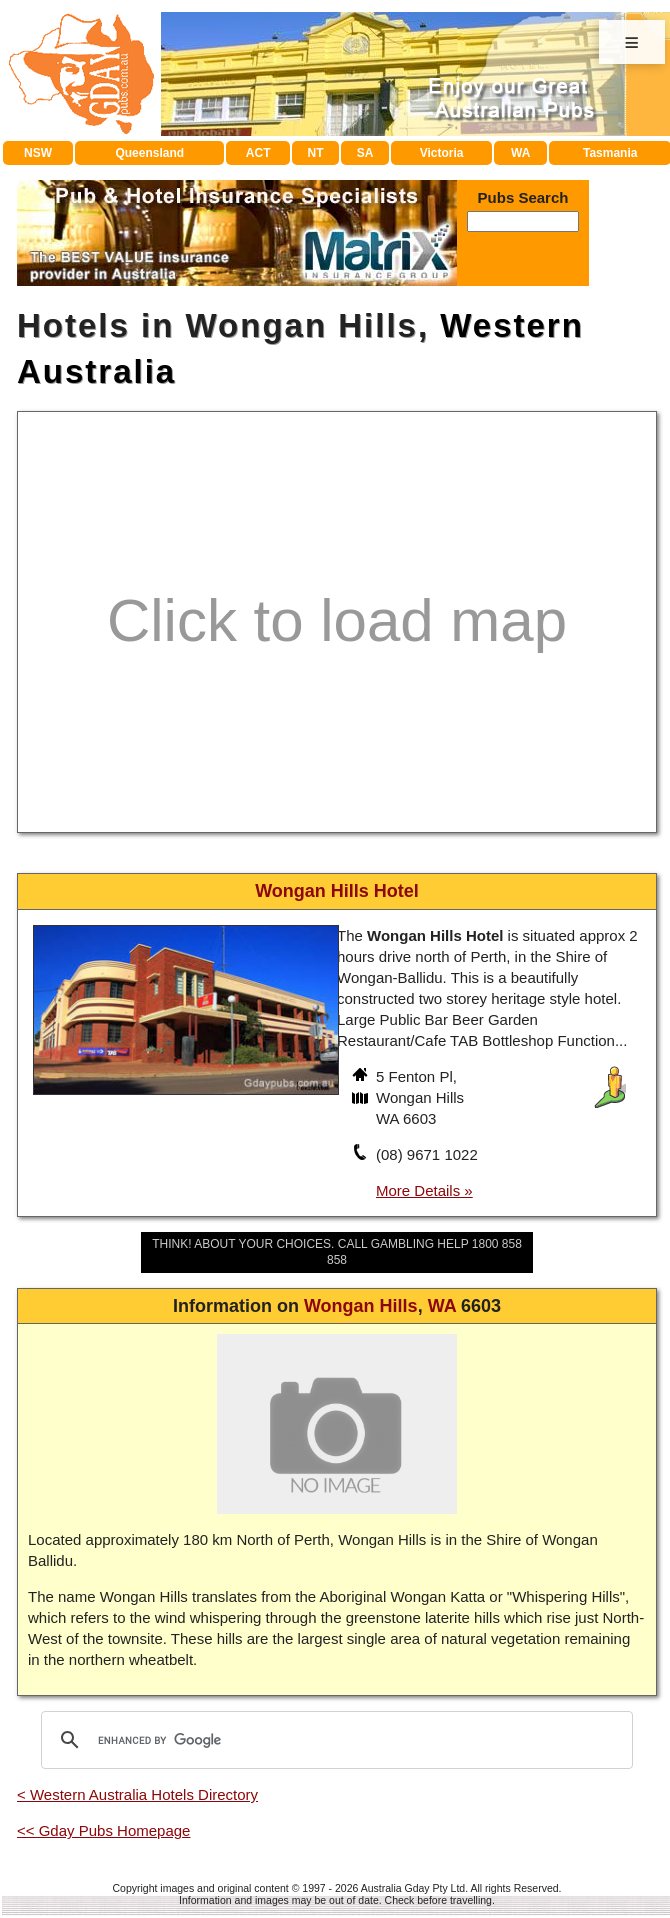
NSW (38, 153)
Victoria (442, 153)
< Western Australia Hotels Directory (137, 1794)
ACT (258, 153)
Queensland (149, 153)
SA (365, 153)
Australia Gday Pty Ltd (413, 1888)
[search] (334, 1740)
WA (520, 153)
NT (315, 153)
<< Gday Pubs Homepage (103, 1830)
